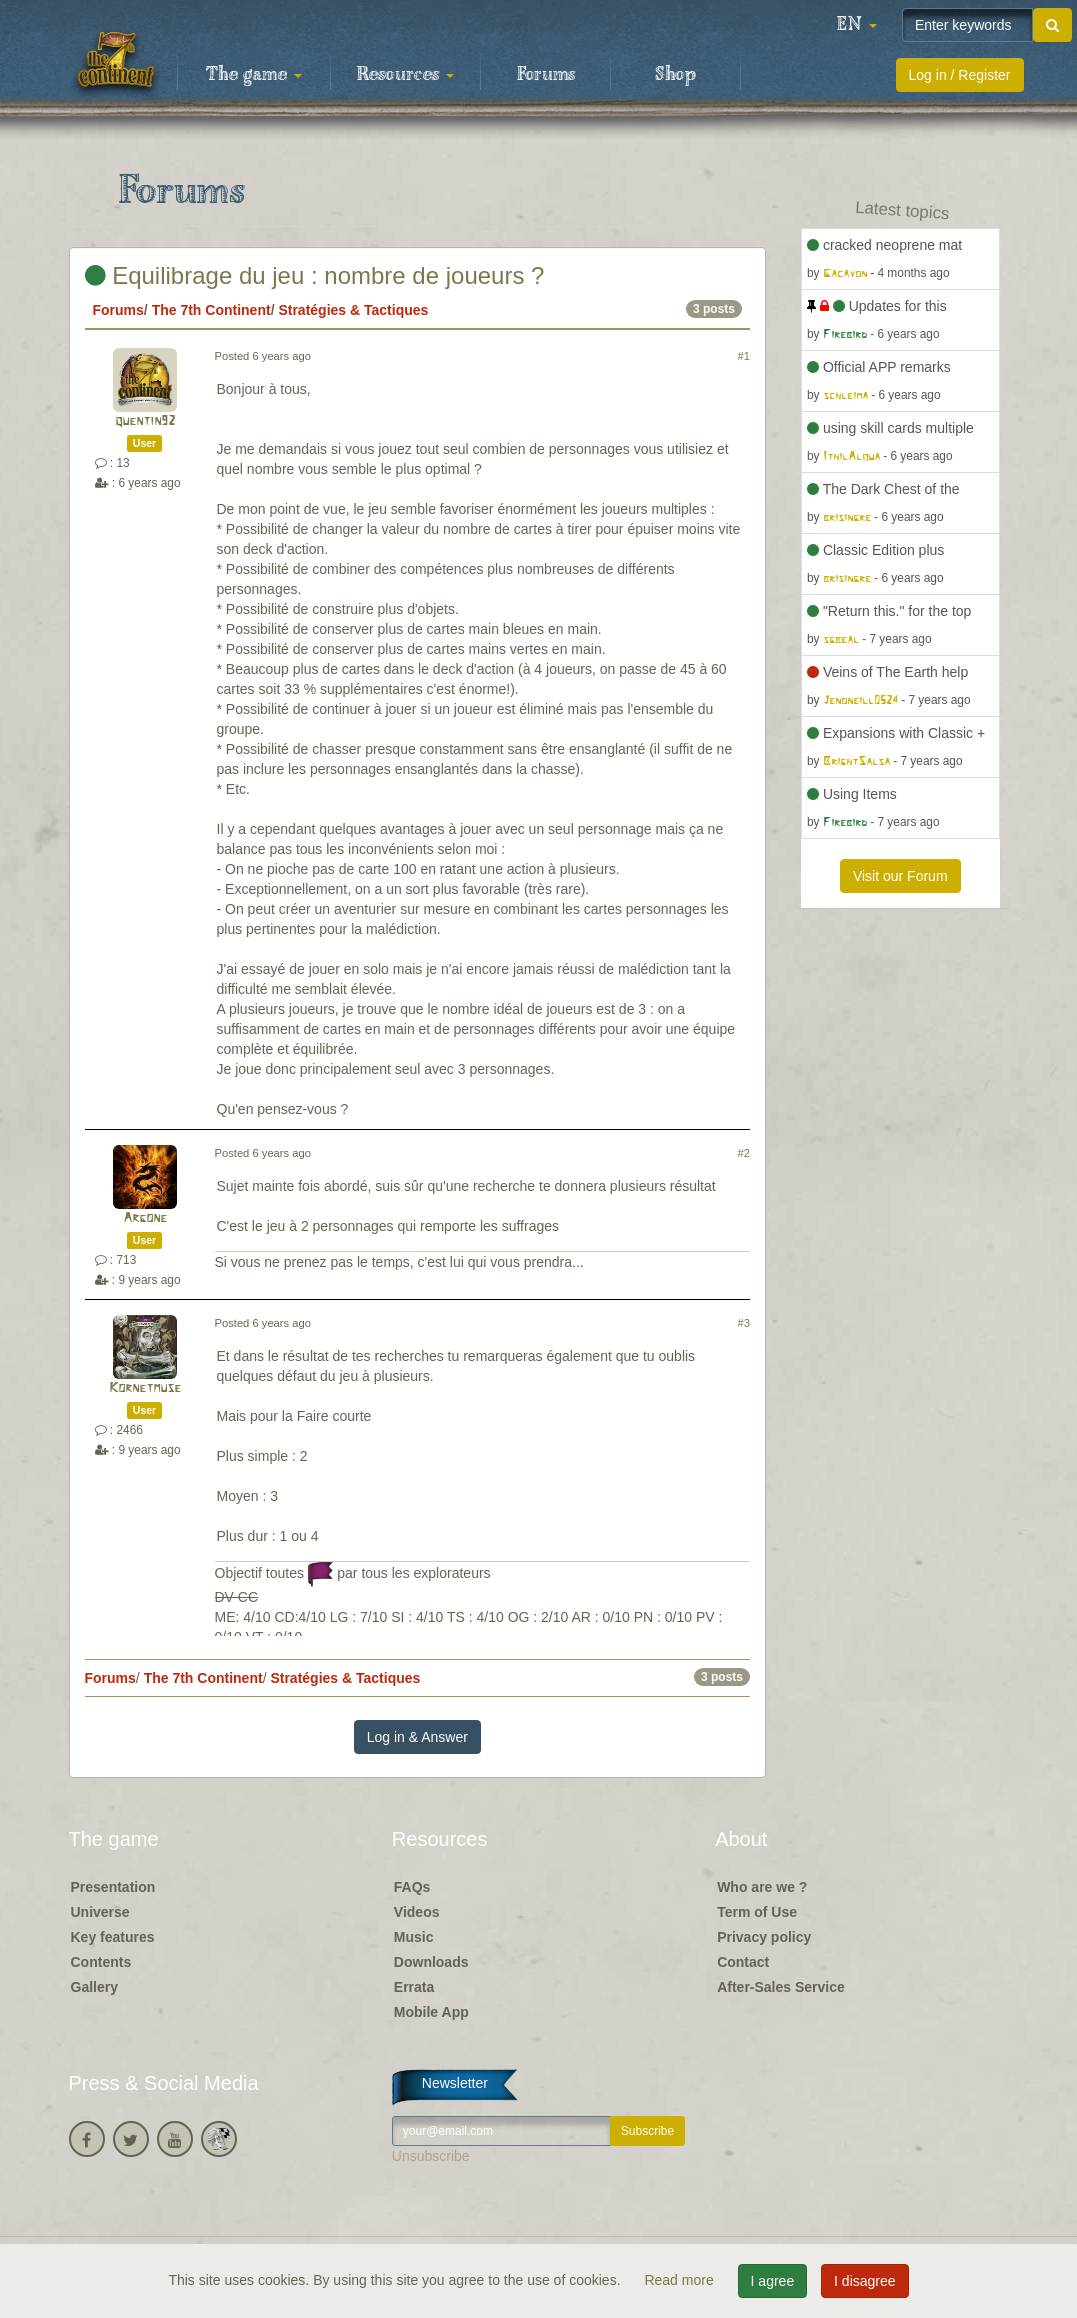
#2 (744, 1153)
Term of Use (757, 1912)
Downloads (431, 1962)
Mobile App (431, 2012)
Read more (680, 2280)
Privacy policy (764, 1937)
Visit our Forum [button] (900, 876)
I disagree (864, 2281)
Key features (113, 1937)
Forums (546, 75)
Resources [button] (405, 75)
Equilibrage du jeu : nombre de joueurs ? (315, 275)
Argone (145, 1218)
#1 (744, 356)
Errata (414, 1987)
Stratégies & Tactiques (353, 310)
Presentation (113, 1887)
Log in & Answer (417, 1737)
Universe (100, 1912)
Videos (417, 1912)
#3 (744, 1323)
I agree (773, 2281)
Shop (675, 75)
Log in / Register (960, 75)
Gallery (94, 1987)
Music (414, 1937)
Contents (101, 1962)
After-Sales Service (781, 1987)
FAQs (412, 1887)
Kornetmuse (145, 1388)
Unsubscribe (431, 2156)
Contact (743, 1962)
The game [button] (254, 75)
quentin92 (145, 421)
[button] (857, 25)
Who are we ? (762, 1887)
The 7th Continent (211, 310)
